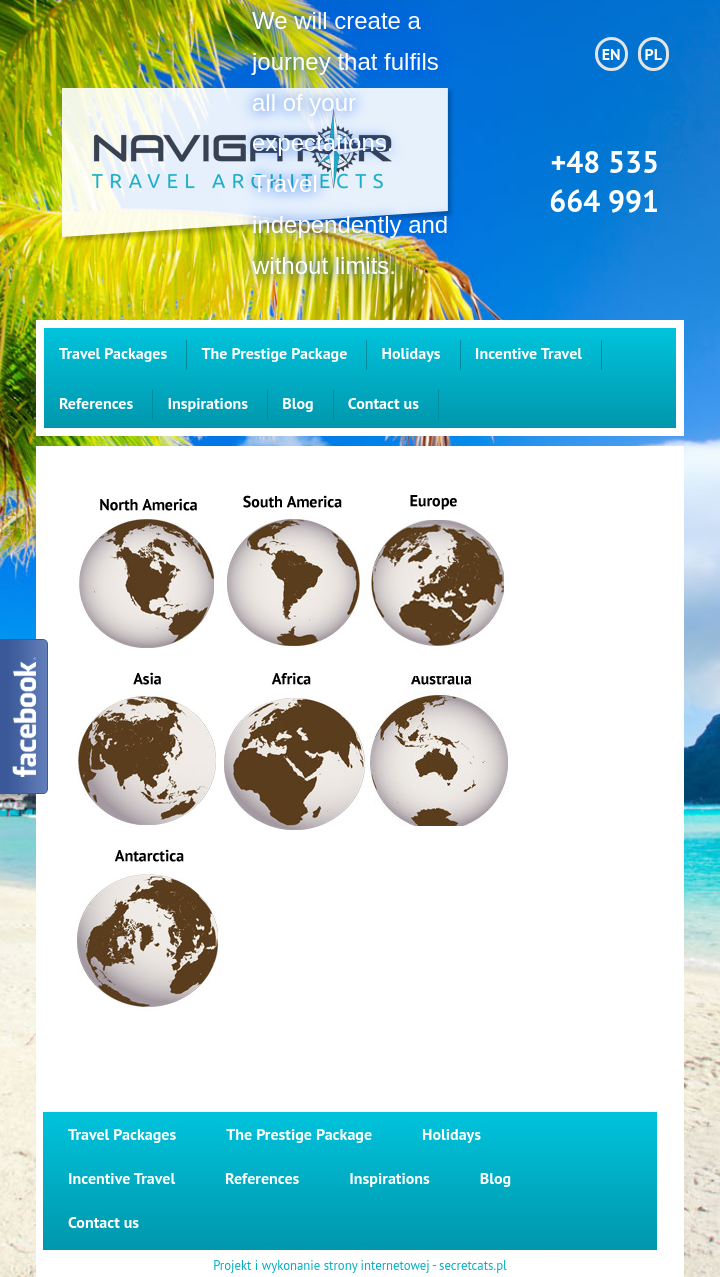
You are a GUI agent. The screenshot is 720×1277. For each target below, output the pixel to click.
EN (611, 54)
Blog (297, 403)
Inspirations (207, 403)
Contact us (383, 403)
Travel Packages (113, 353)
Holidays (411, 353)
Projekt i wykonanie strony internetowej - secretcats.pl (360, 1266)
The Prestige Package (274, 353)
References (96, 403)
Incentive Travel (528, 353)
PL (653, 54)
